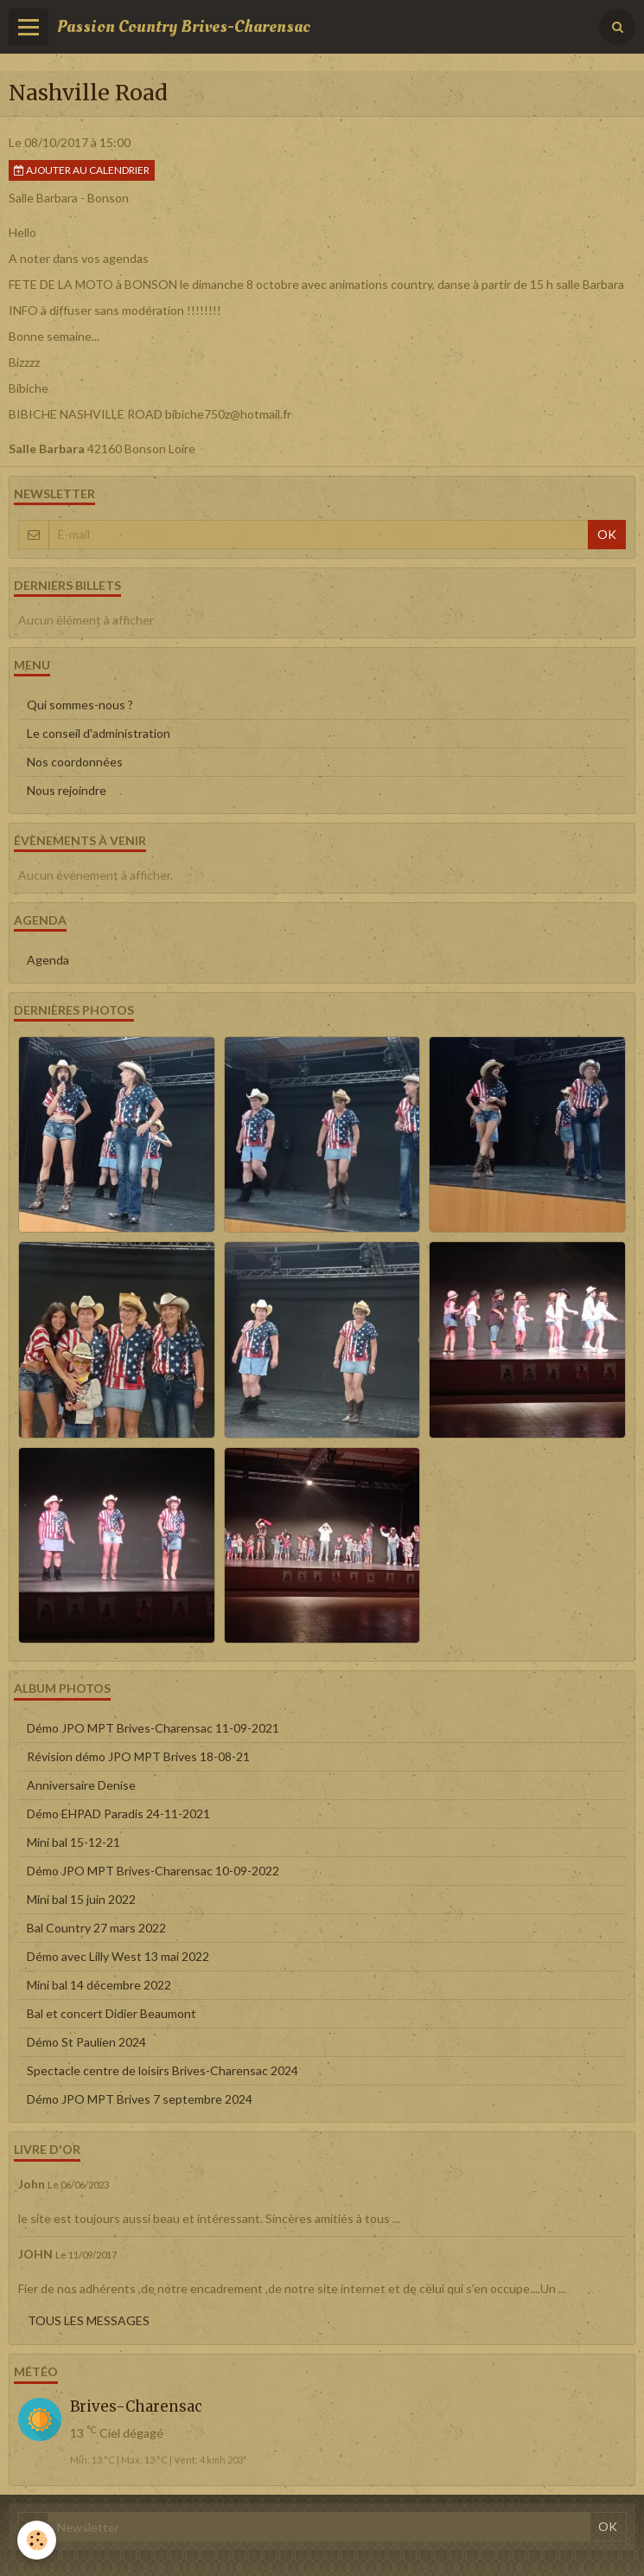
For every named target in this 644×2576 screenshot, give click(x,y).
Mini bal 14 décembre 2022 (99, 1984)
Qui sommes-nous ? (80, 704)
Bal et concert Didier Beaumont (111, 2013)
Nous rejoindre (66, 790)
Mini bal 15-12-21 (73, 1842)
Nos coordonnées (75, 761)
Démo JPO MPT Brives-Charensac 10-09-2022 (153, 1870)
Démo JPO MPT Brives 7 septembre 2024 (139, 2099)
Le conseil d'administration (98, 733)
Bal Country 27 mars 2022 (96, 1927)
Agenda (48, 959)
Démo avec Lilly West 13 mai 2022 (118, 1956)
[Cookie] (36, 2540)
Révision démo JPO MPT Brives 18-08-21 (138, 1756)
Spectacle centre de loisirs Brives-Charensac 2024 (162, 2070)
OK (606, 534)
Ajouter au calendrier (82, 169)
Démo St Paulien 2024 (86, 2042)
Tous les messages (89, 2320)
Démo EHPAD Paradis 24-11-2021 (118, 1813)
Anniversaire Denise (81, 1785)
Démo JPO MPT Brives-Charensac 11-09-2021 (153, 1728)
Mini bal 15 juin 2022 (81, 1899)
